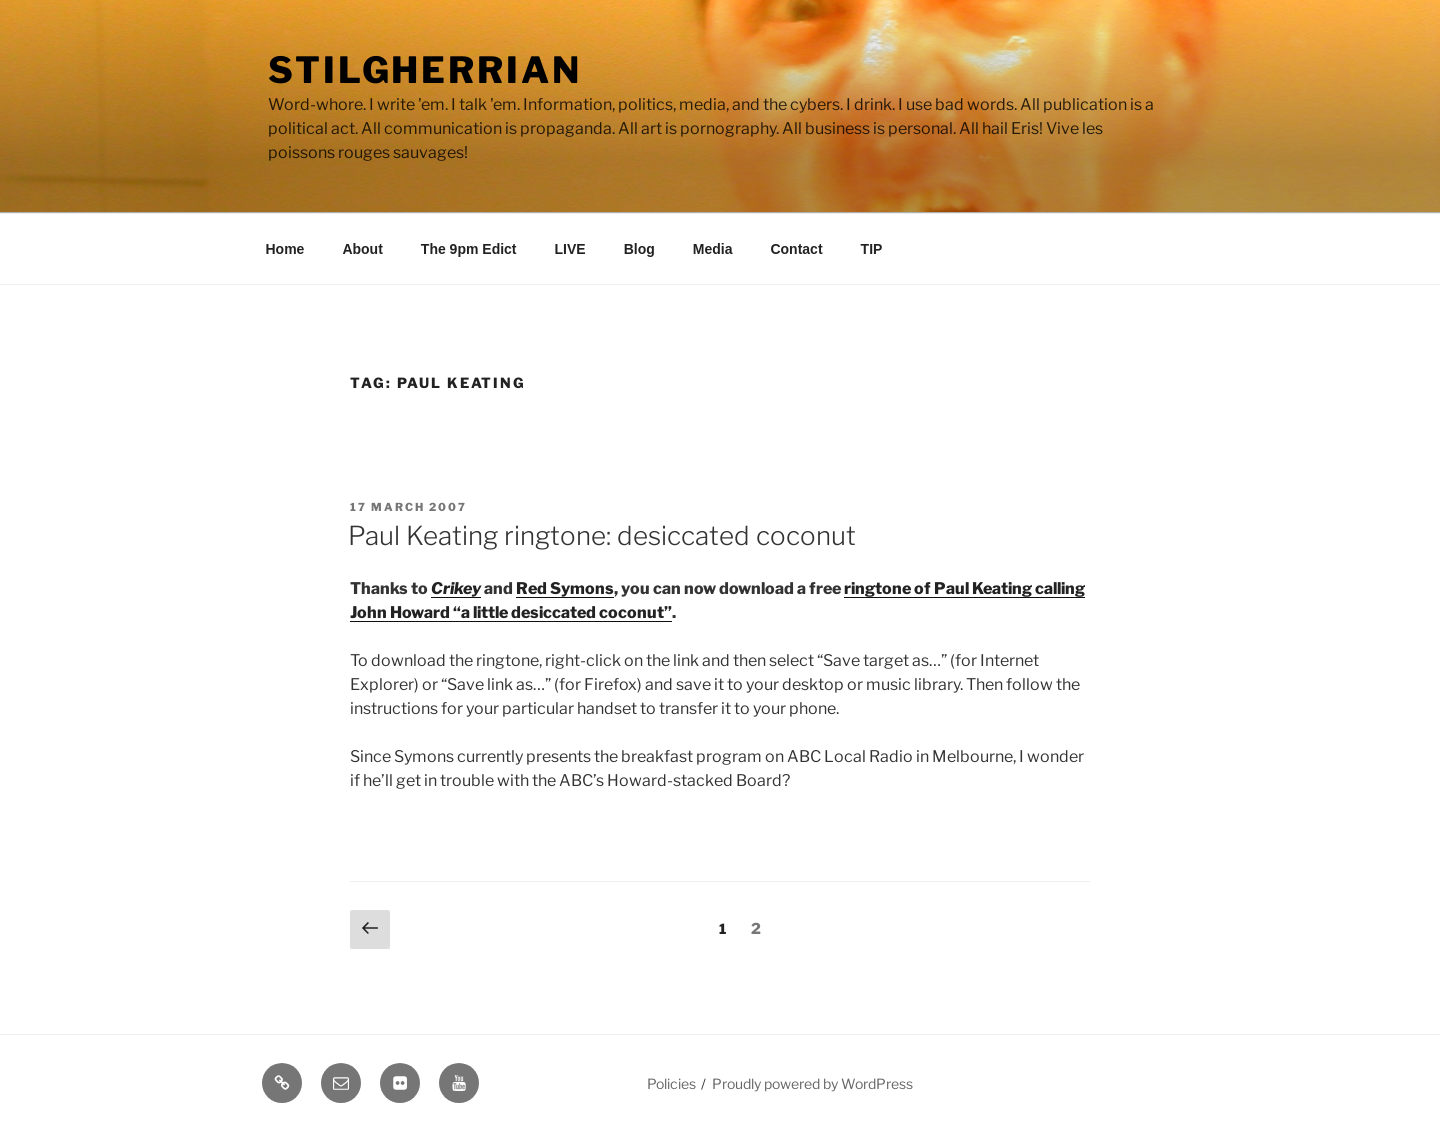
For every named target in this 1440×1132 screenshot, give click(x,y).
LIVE (570, 249)
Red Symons (565, 588)
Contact (796, 249)
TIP (872, 249)
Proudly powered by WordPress (812, 1083)
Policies (671, 1083)
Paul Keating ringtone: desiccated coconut (602, 535)
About (362, 249)
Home (285, 249)
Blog (639, 249)
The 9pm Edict (469, 249)
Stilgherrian (425, 70)
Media (713, 249)
